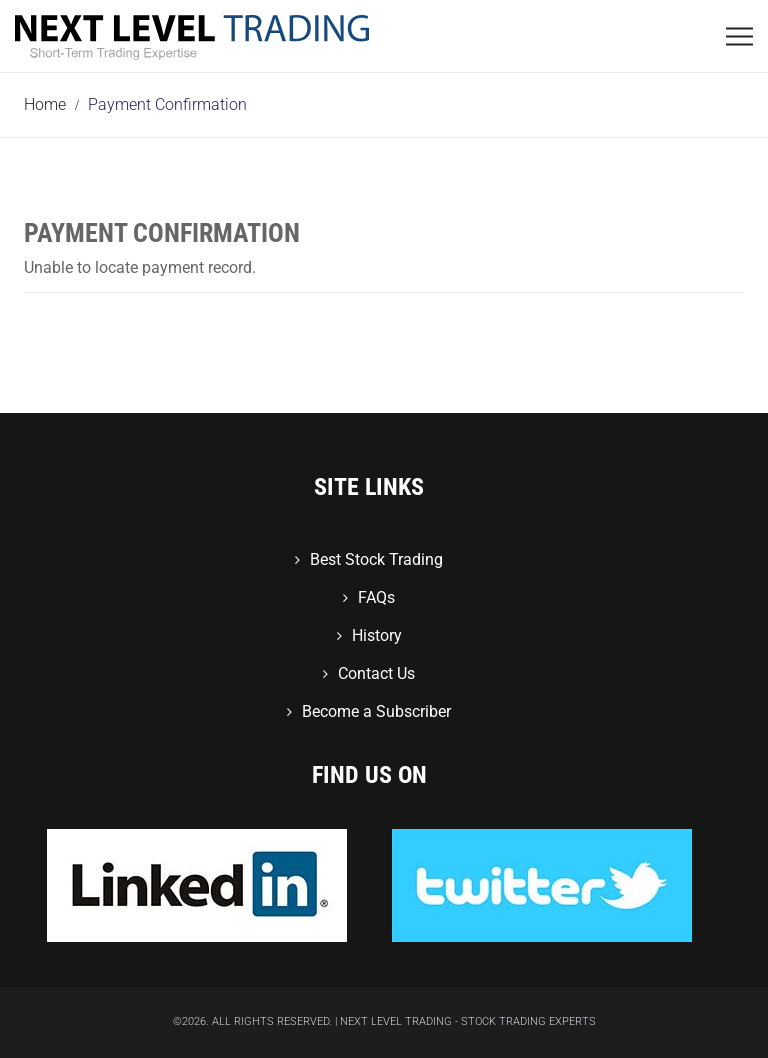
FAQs (376, 597)
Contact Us (376, 673)
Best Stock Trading (376, 559)
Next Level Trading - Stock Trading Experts (468, 1021)
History (377, 635)
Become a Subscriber (376, 711)
